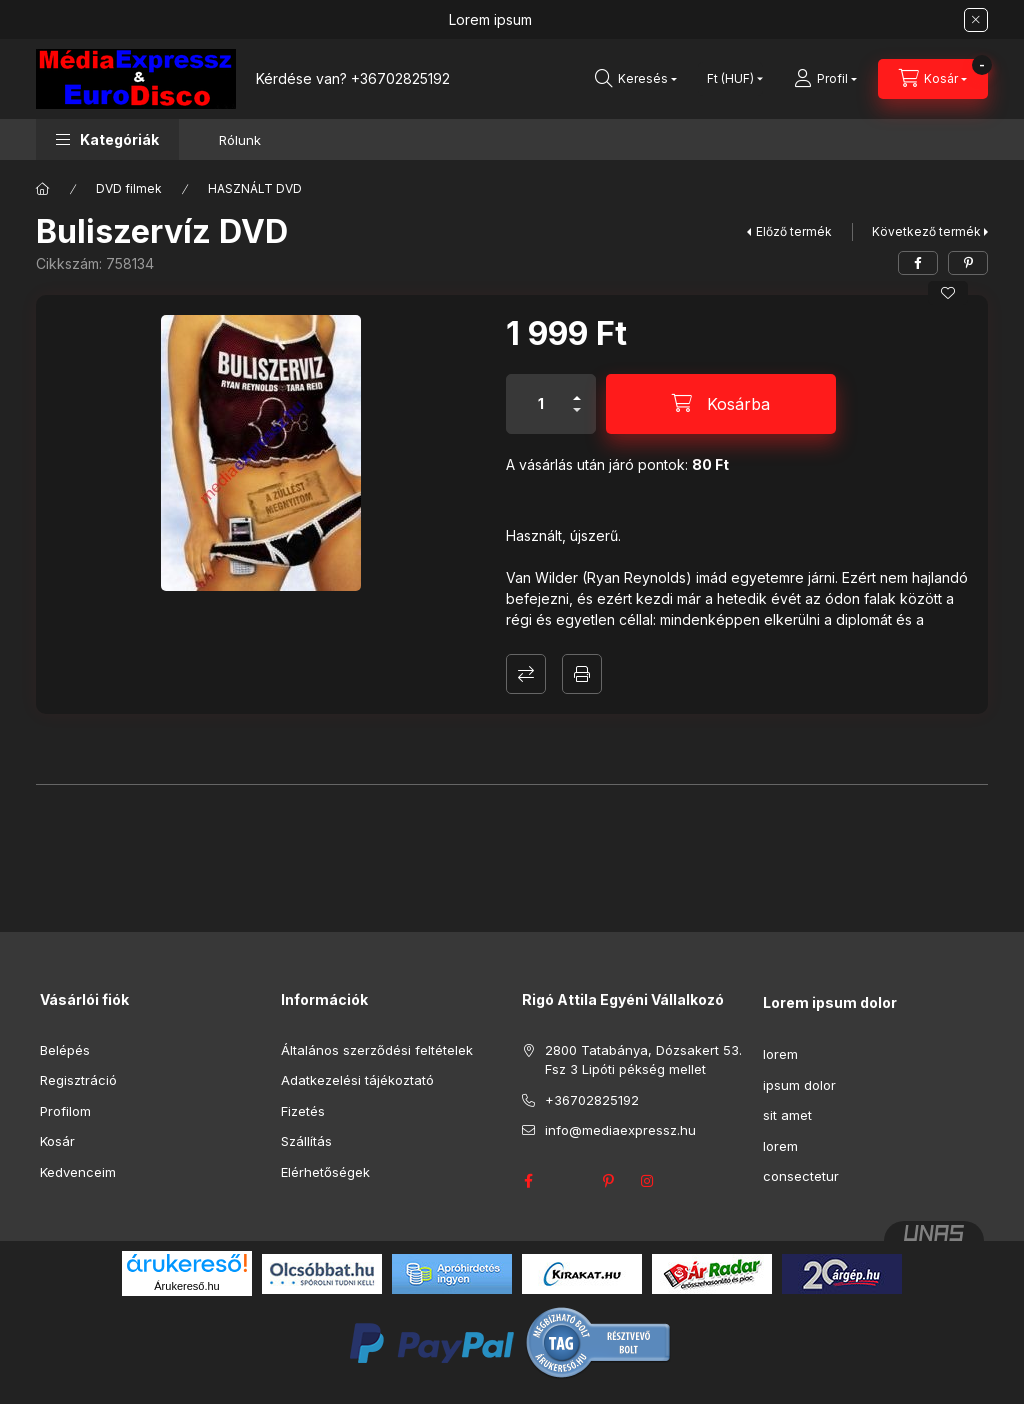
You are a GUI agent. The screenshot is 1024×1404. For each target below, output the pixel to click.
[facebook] (918, 263)
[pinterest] (968, 263)
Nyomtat (582, 674)
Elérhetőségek (325, 1172)
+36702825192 (400, 78)
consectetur (801, 1176)
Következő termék (926, 231)
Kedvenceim (78, 1172)
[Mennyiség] (541, 404)
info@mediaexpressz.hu (620, 1130)
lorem (780, 1054)
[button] (107, 139)
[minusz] (577, 418)
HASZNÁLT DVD (255, 188)
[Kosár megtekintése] (933, 79)
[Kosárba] (721, 404)
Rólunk (240, 140)
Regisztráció (78, 1080)
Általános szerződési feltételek (377, 1050)
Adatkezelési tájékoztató (357, 1080)
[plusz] (577, 389)
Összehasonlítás (526, 674)
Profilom (65, 1111)
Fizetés (303, 1111)
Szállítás (306, 1141)
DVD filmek (129, 188)
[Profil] (825, 79)
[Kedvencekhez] (948, 293)
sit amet (787, 1115)
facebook (528, 1181)
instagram (648, 1181)
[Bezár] (976, 20)
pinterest (608, 1181)
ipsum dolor (799, 1085)
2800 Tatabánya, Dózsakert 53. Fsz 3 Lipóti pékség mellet (643, 1060)
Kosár (57, 1141)
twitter (568, 1181)
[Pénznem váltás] (730, 79)
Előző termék (794, 231)
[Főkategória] (43, 189)
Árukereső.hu (186, 1286)
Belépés (65, 1050)
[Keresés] (636, 79)
